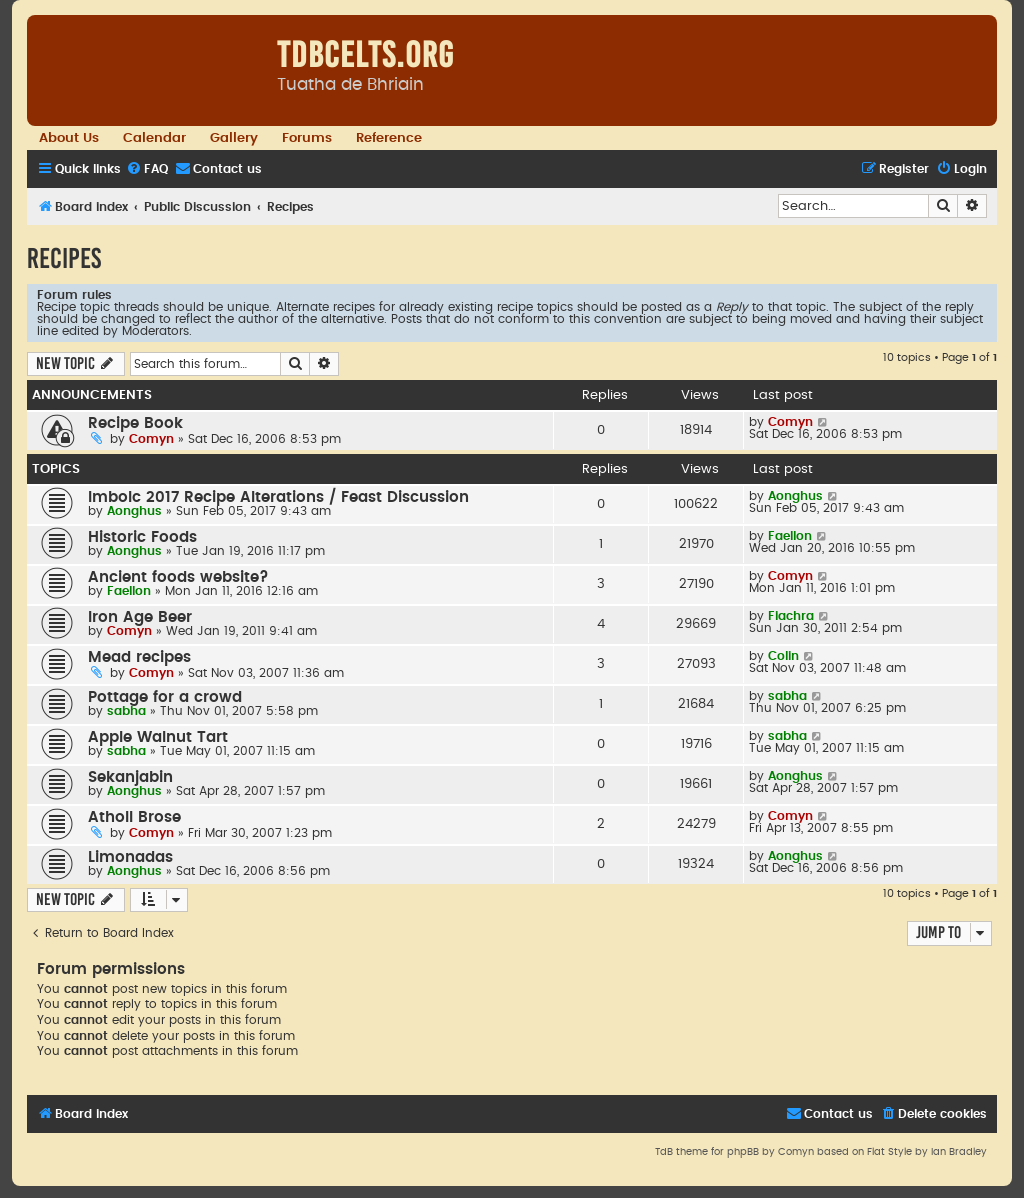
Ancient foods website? (178, 577)
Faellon (790, 536)
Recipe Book (135, 423)
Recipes (64, 258)
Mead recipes (139, 657)
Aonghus (134, 511)
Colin (783, 656)
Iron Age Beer (140, 617)
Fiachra (791, 616)
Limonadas (130, 857)
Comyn (151, 439)
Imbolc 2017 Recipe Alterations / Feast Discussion (278, 497)
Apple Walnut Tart (158, 737)
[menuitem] (147, 169)
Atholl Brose (134, 817)
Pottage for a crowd (165, 697)
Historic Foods (142, 537)
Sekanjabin (130, 777)
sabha (126, 711)
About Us (69, 138)
